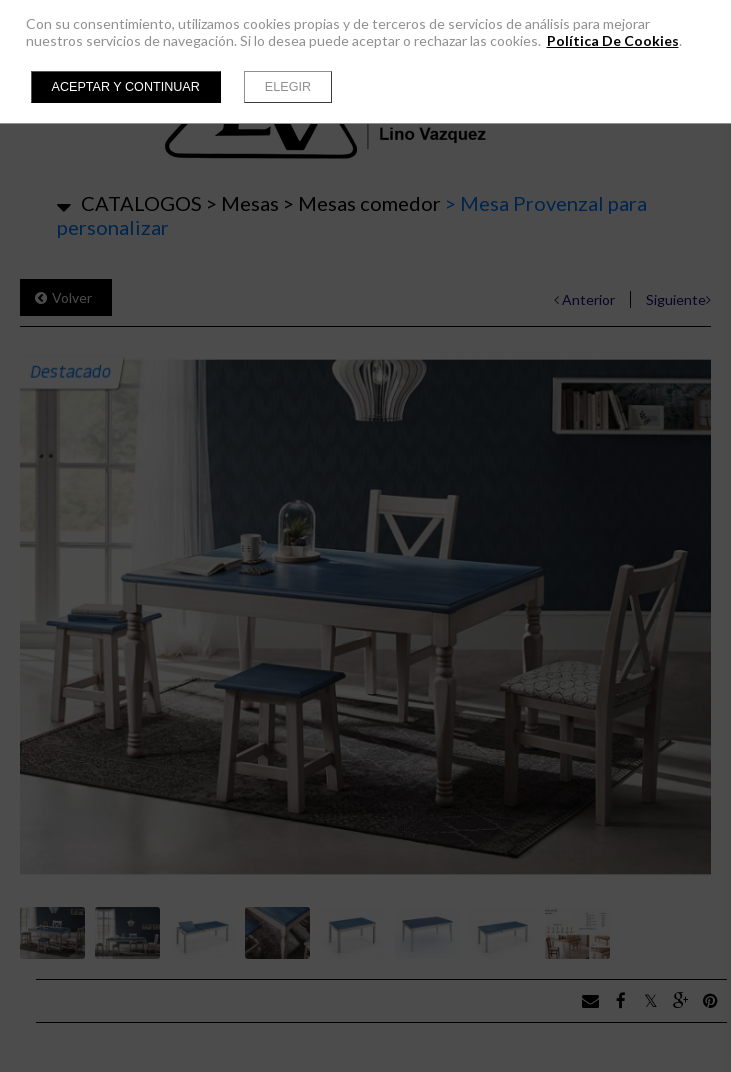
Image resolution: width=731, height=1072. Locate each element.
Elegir (288, 87)
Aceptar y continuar (126, 87)
